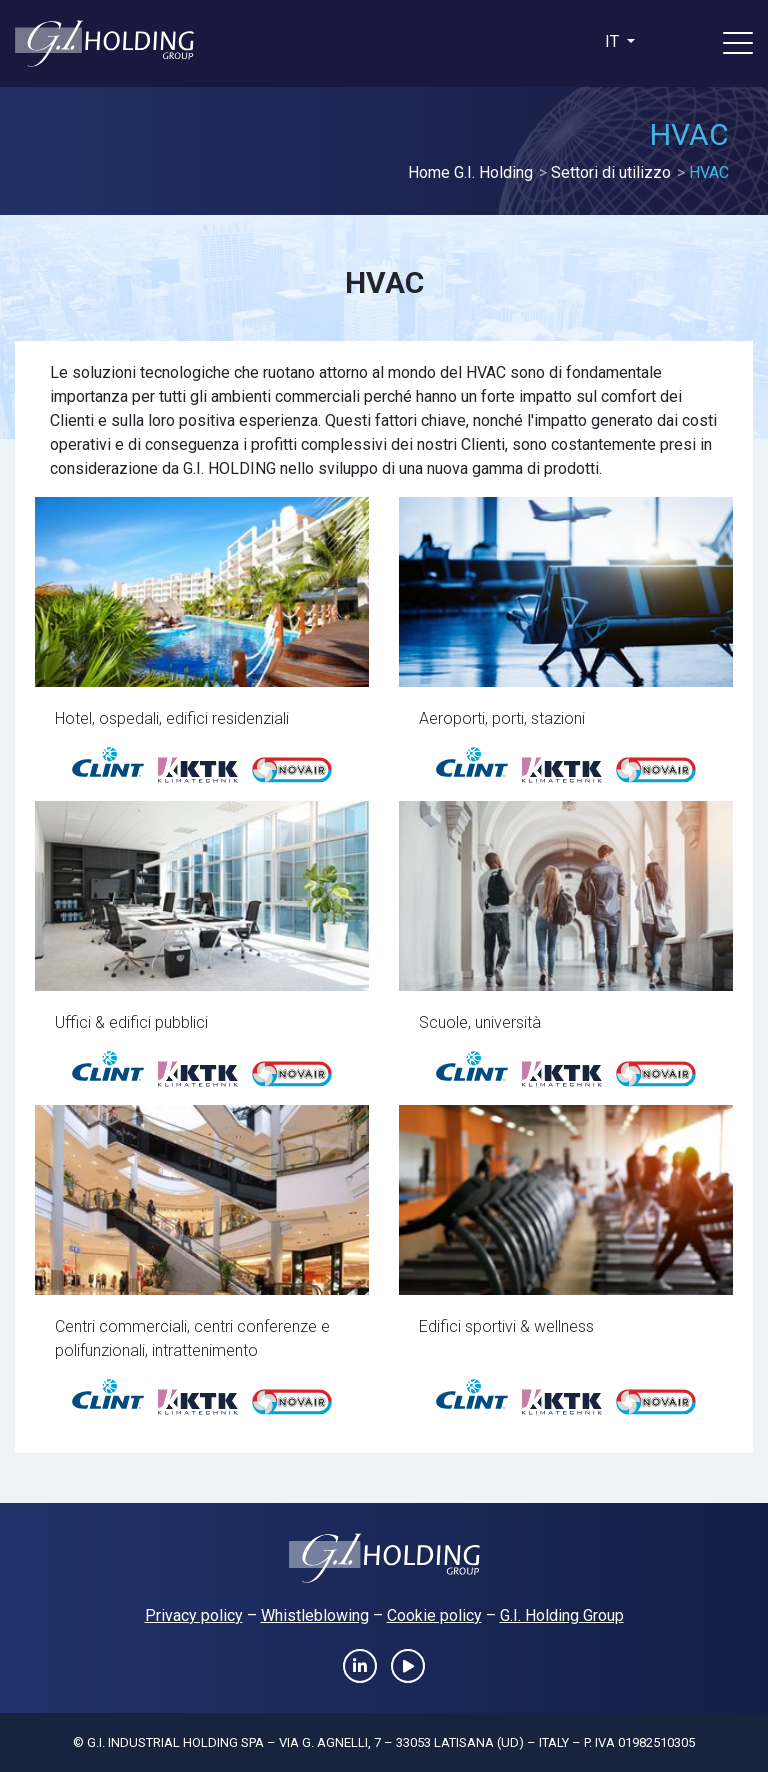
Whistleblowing (315, 1615)
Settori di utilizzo (611, 172)
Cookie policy (434, 1615)
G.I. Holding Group (562, 1615)
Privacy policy (194, 1615)
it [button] (614, 41)
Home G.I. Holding (470, 172)
